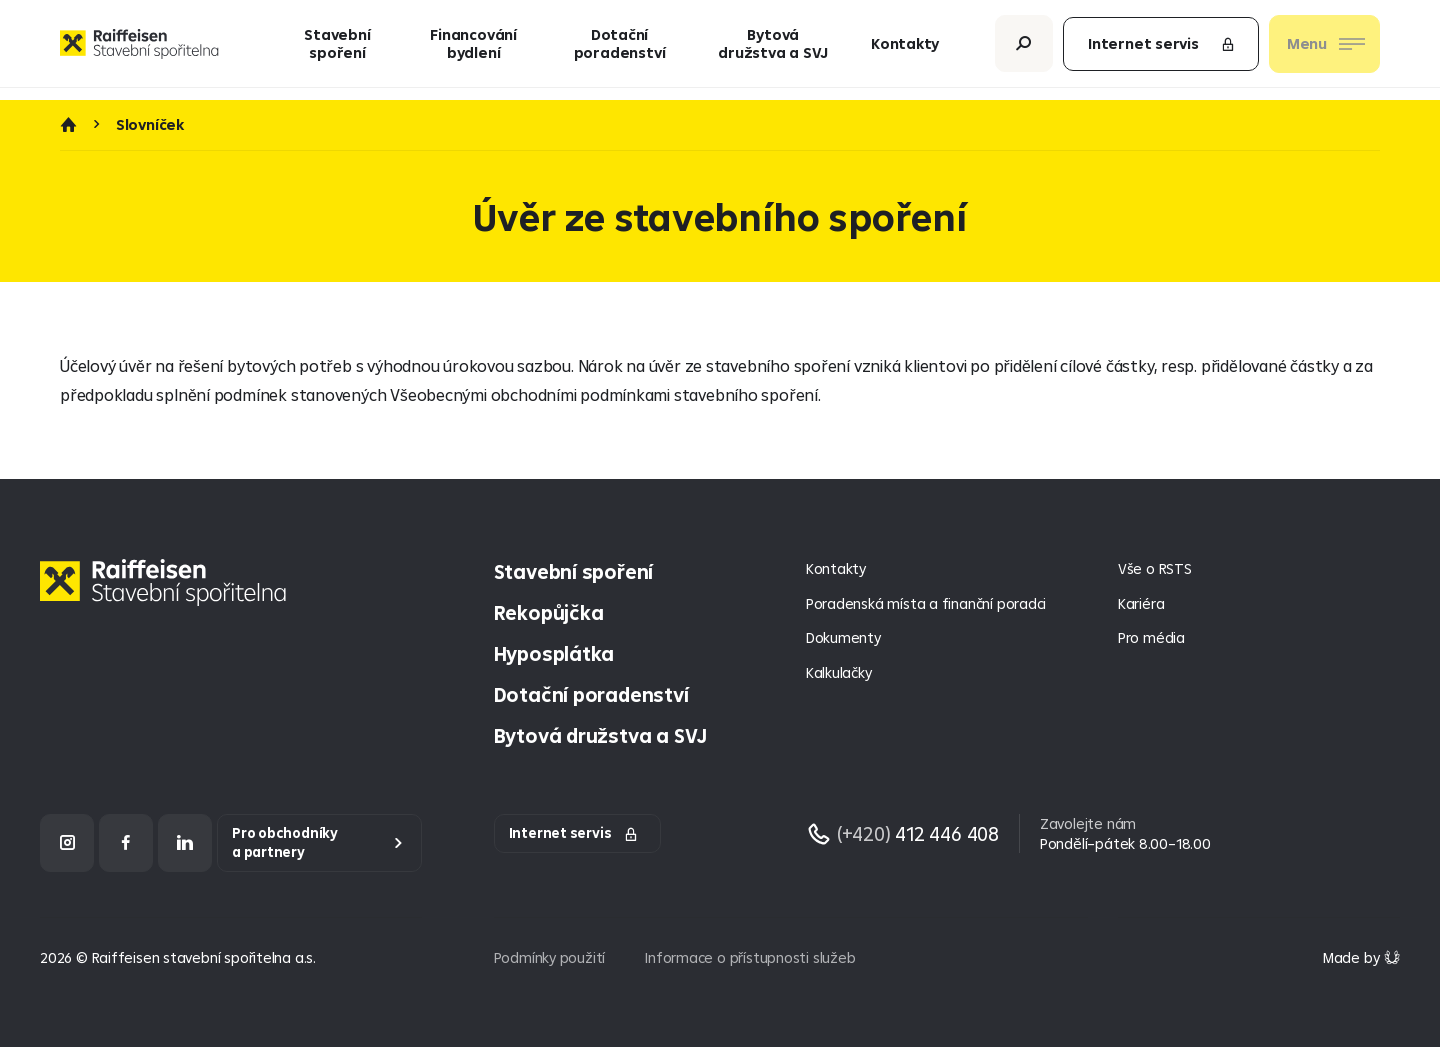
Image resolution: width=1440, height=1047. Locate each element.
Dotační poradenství (620, 49)
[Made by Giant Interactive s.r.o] (1361, 957)
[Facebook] (126, 842)
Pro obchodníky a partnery (285, 842)
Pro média (1151, 637)
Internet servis (1162, 49)
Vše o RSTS (1155, 568)
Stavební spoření (337, 49)
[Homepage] (168, 597)
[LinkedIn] (185, 842)
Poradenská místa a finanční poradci (926, 603)
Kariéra (1141, 603)
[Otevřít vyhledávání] (1024, 49)
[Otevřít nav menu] (1324, 50)
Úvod (68, 125)
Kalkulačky (839, 672)
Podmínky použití (550, 957)
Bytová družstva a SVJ (773, 49)
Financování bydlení (473, 49)
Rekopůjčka (549, 612)
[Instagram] (67, 842)
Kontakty (905, 49)
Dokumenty (843, 637)
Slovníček (150, 125)
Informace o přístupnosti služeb (750, 957)
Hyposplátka (554, 653)
